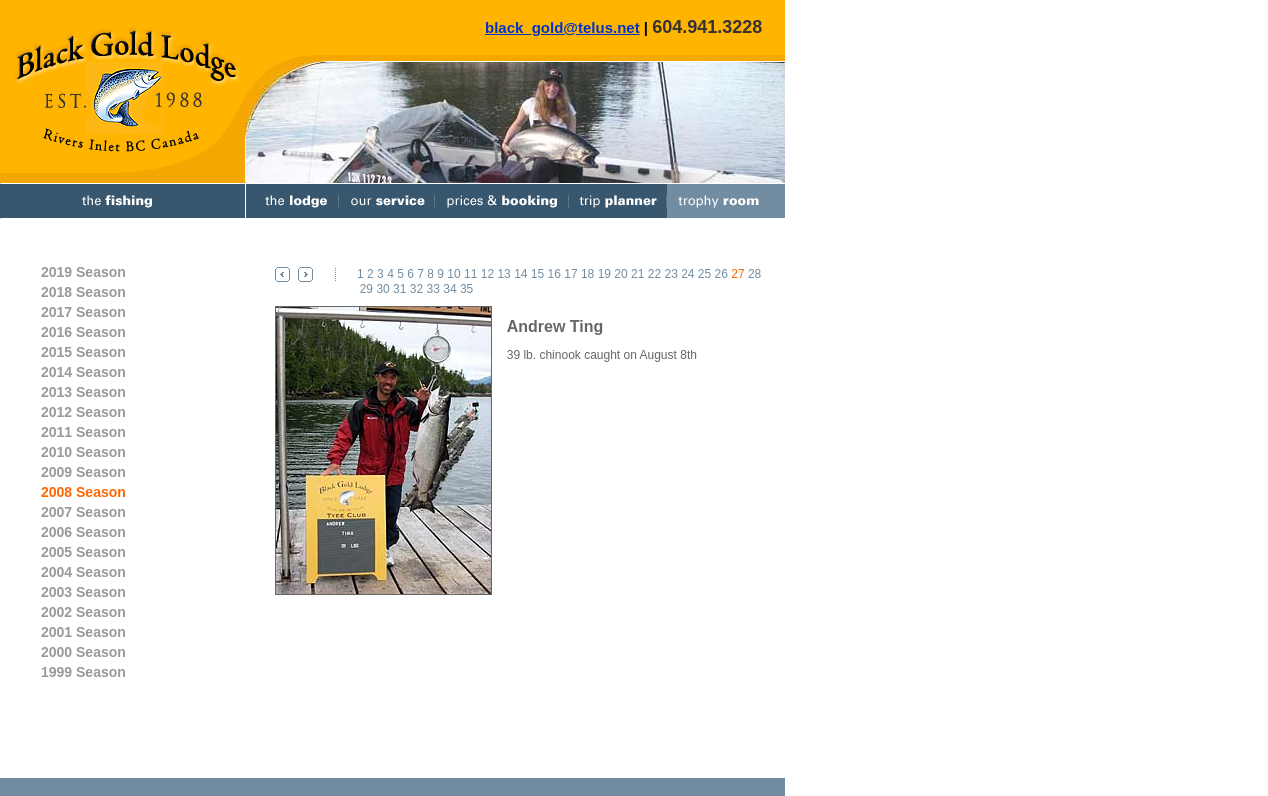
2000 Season (83, 652)
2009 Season (83, 472)
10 (453, 274)
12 (487, 274)
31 (399, 289)
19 (604, 274)
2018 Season (83, 292)
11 (470, 274)
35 (466, 289)
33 (433, 289)
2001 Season (83, 632)
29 (366, 289)
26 (721, 274)
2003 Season (83, 592)
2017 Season (83, 312)
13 (503, 274)
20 (620, 274)
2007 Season (83, 512)
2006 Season (83, 532)
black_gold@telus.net (562, 27)
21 (637, 274)
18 (587, 274)
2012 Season (83, 412)
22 (654, 274)
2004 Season (83, 572)
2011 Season (83, 432)
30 (382, 289)
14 (520, 274)
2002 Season (83, 612)
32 (416, 289)
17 (570, 274)
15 (537, 274)
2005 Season (83, 552)
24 (687, 274)
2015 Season (83, 352)
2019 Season (83, 272)
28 (754, 274)
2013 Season (83, 392)
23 (670, 274)
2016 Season (83, 332)
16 (554, 274)
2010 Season (83, 452)
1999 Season (83, 672)
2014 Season (83, 372)
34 (449, 289)
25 (704, 274)
